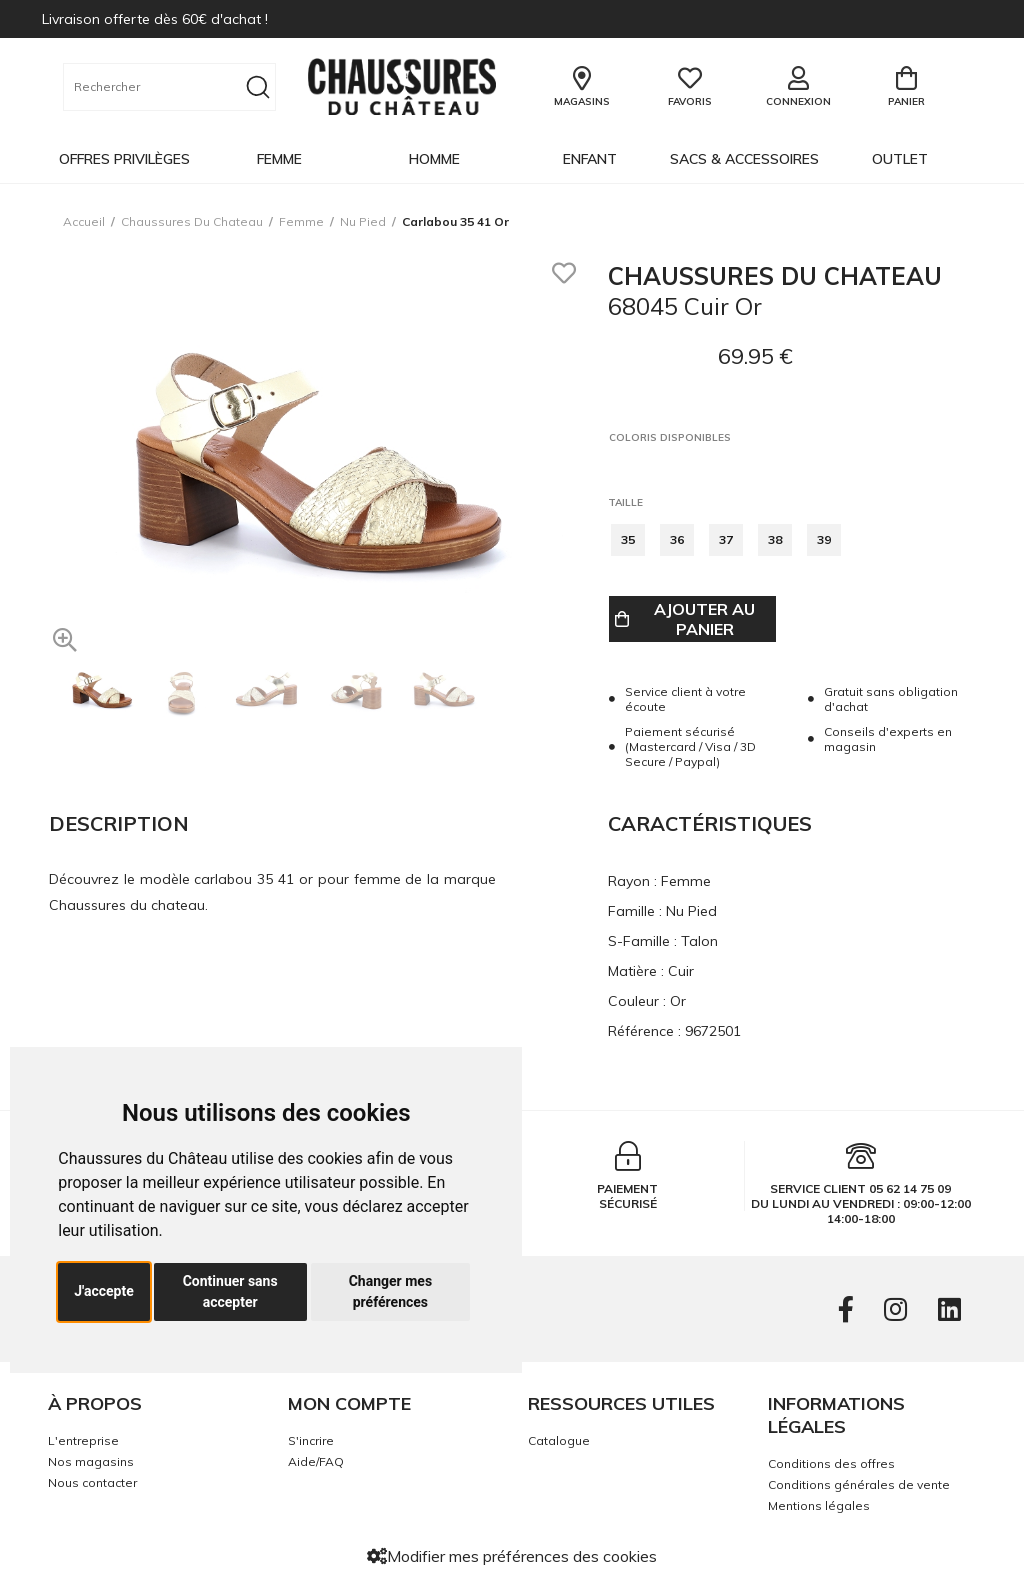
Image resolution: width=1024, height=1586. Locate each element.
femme (301, 221)
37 (726, 539)
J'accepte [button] (104, 1291)
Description (119, 823)
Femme (279, 159)
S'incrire (311, 1440)
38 (775, 539)
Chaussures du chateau (192, 221)
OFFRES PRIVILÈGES (124, 159)
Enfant (590, 159)
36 (677, 539)
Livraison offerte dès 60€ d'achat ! (155, 19)
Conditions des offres (831, 1463)
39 (824, 539)
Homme (434, 159)
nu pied (363, 221)
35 (628, 539)
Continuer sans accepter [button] (230, 1291)
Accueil (84, 221)
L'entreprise (83, 1440)
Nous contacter (92, 1482)
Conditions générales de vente (859, 1484)
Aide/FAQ (316, 1461)
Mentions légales (819, 1505)
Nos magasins (91, 1461)
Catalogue (559, 1440)
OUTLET (900, 159)
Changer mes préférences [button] (390, 1291)
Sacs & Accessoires (744, 159)
